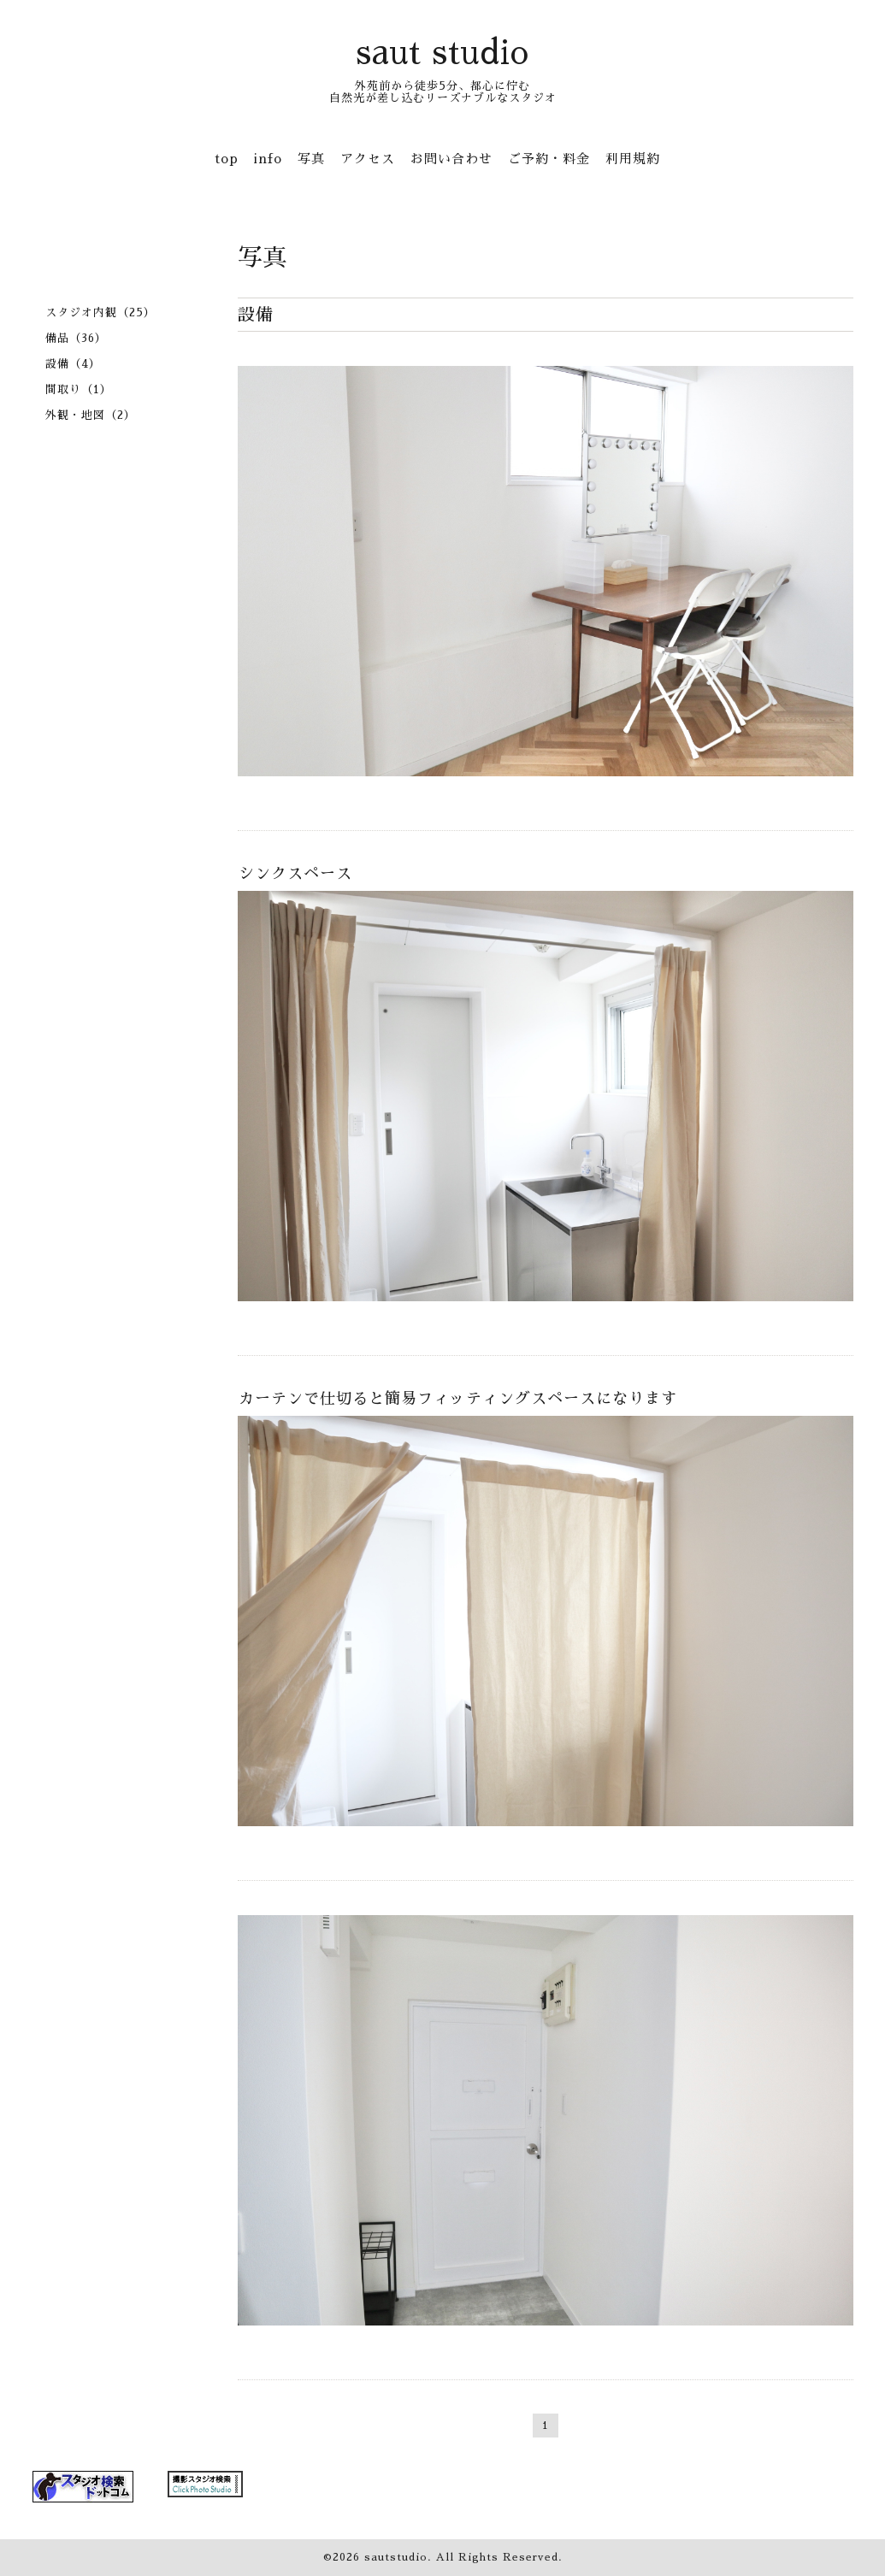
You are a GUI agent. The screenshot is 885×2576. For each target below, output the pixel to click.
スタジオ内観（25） (100, 312)
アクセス (367, 158)
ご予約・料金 (549, 158)
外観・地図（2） (90, 415)
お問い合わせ (451, 158)
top (227, 158)
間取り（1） (78, 389)
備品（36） (76, 338)
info (268, 158)
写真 (311, 158)
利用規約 (632, 158)
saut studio (442, 53)
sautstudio (396, 2557)
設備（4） (73, 363)
